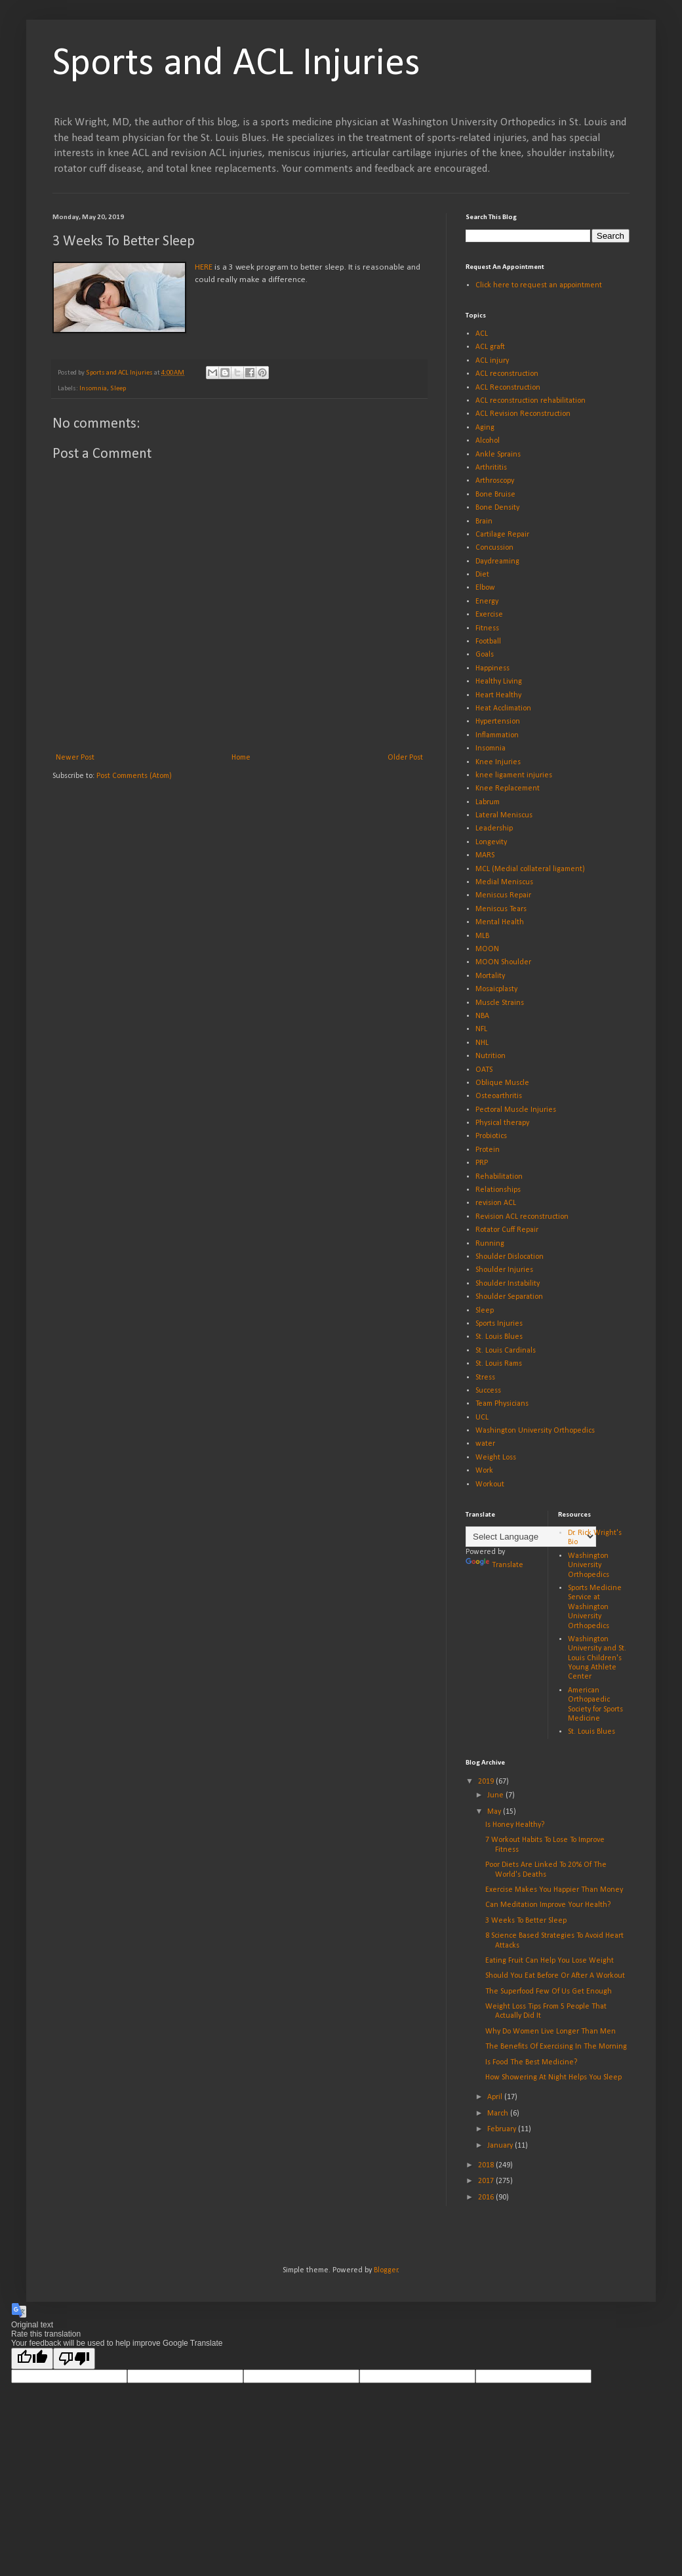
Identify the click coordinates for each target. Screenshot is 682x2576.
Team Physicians (502, 1404)
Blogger (386, 2270)
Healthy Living (498, 681)
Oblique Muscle (502, 1083)
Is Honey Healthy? (514, 1825)
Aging (484, 428)
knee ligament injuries (513, 775)
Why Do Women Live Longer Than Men (550, 2031)
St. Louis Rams (498, 1364)
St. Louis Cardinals (505, 1351)
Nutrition (490, 1056)
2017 (487, 2181)
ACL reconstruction (506, 374)
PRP (481, 1163)
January (501, 2146)
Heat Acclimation (503, 708)
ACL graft (490, 347)
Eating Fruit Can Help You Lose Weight (549, 1961)
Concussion (494, 548)
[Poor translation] (74, 2358)
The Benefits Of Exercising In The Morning (556, 2047)
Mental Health (499, 922)
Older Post (405, 758)
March (498, 2113)
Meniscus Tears (501, 909)
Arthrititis (491, 468)
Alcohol (487, 441)
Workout (489, 1484)
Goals (484, 655)
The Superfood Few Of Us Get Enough (548, 1991)
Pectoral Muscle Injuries (515, 1110)
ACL (481, 334)
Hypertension (497, 722)
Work (484, 1471)
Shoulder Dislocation (509, 1257)
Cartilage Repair (502, 535)
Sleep (118, 388)
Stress (485, 1377)
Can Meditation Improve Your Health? (548, 1905)
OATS (483, 1070)
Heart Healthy (498, 695)
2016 (487, 2197)
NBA (482, 1016)
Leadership (494, 828)
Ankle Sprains (498, 455)
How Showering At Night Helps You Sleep (553, 2077)
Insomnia (93, 388)
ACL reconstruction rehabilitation (530, 401)
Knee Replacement (507, 788)
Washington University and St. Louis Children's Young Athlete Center (597, 1658)
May (495, 1812)
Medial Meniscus (504, 882)
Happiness (492, 668)
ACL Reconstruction (507, 388)
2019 (487, 1782)
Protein (487, 1150)
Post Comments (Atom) (134, 776)
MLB (482, 936)
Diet (482, 575)
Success (488, 1391)
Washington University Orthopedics (535, 1431)
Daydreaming (497, 561)
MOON (487, 949)
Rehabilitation (499, 1177)
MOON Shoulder (503, 962)
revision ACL (495, 1203)
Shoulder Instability (507, 1284)
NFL (481, 1029)
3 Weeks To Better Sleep (526, 1921)
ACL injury (492, 361)
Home (241, 758)
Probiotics (491, 1136)
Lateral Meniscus (503, 815)
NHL (482, 1043)
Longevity (491, 842)
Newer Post (75, 758)
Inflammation (497, 735)
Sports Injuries (499, 1324)
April (495, 2097)
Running (489, 1244)
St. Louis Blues (499, 1337)
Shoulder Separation (509, 1297)
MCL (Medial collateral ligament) (530, 869)
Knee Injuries (498, 762)
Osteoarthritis (498, 1096)
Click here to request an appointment (538, 285)
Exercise (489, 615)
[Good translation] (32, 2358)
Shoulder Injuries (504, 1270)
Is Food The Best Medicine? (531, 2062)
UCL (482, 1417)
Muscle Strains (499, 1003)
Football (488, 641)
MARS (484, 855)
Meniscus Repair (503, 895)
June (496, 1795)
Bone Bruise (495, 495)
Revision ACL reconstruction (522, 1217)
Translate (494, 1565)
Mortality (490, 976)
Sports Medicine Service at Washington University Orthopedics (595, 1607)
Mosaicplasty (496, 989)
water (485, 1444)
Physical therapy (502, 1123)
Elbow (485, 588)
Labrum (487, 802)
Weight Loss (495, 1458)
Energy (486, 601)
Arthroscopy (494, 481)
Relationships (498, 1190)
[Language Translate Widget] (531, 1536)
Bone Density (497, 508)
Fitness (487, 628)
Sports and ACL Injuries (236, 64)
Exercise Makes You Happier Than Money (554, 1890)
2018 (487, 2165)
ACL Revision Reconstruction (523, 414)
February (502, 2129)
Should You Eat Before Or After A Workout (555, 1976)
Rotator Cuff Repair (506, 1230)
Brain (483, 521)
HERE (203, 267)
